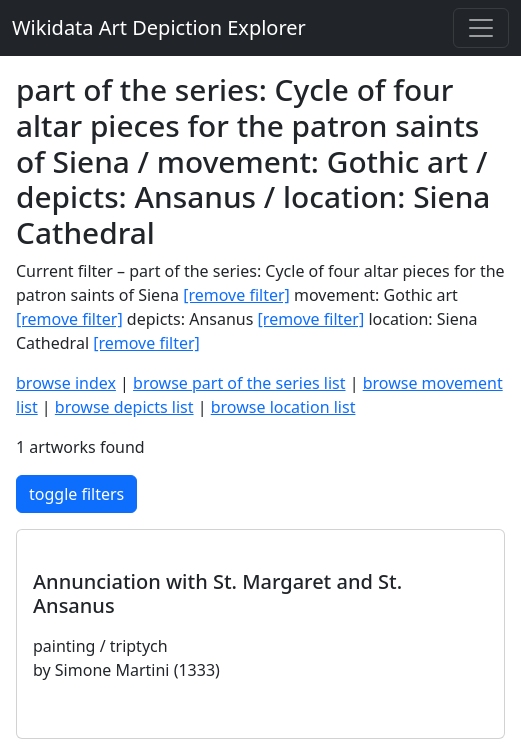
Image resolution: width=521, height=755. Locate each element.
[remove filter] (236, 295)
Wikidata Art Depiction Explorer (159, 27)
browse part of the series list (239, 383)
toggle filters (76, 494)
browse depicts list (124, 407)
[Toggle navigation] (481, 28)
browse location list (283, 407)
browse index (66, 383)
